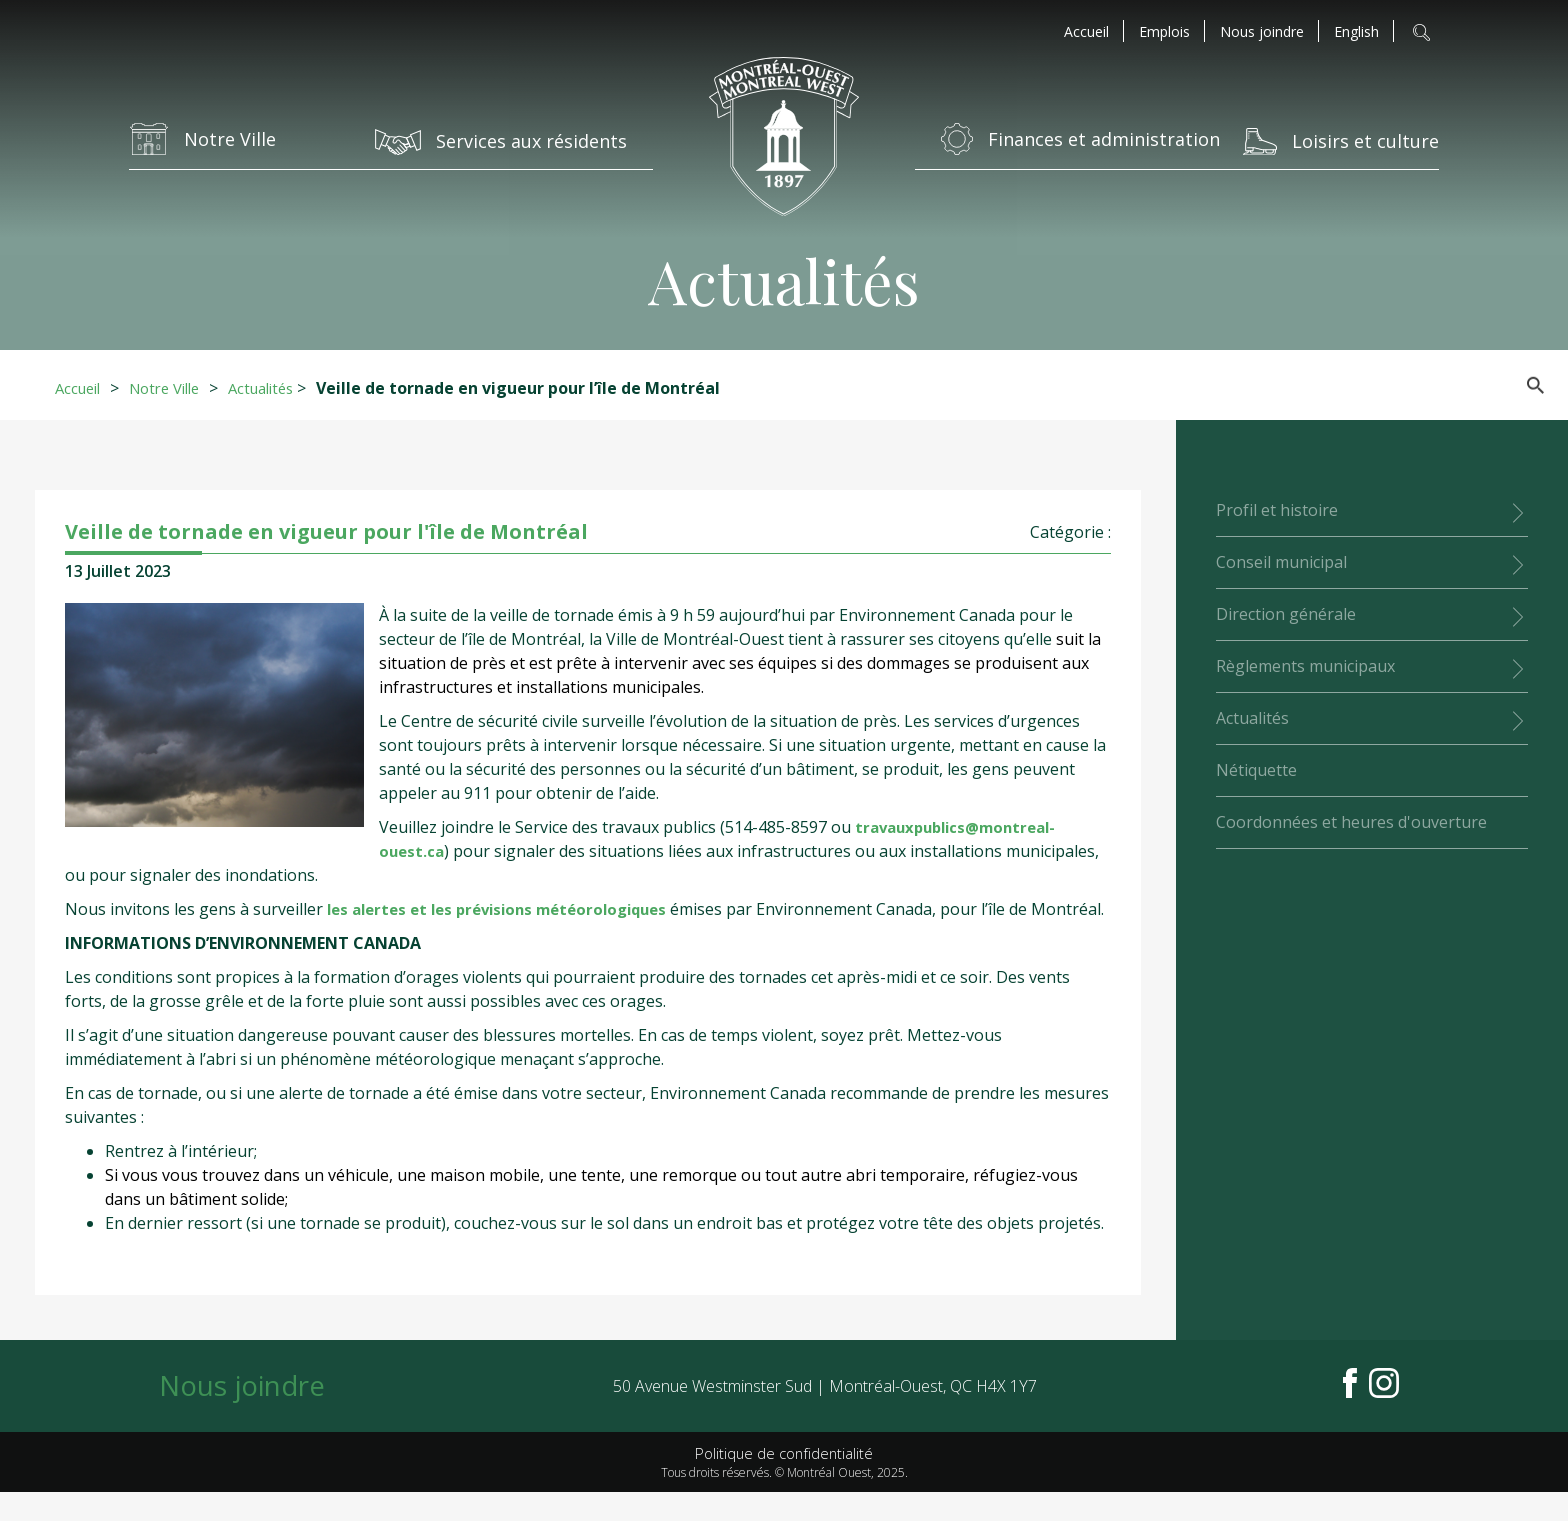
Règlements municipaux (1305, 666)
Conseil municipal (1281, 562)
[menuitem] (1356, 32)
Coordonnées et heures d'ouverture (1351, 822)
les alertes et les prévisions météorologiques (509, 909)
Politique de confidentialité (784, 1481)
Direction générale (1286, 614)
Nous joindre (1262, 32)
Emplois (1164, 32)
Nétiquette (1256, 770)
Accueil (1086, 32)
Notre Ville (175, 388)
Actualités (280, 388)
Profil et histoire (1277, 510)
